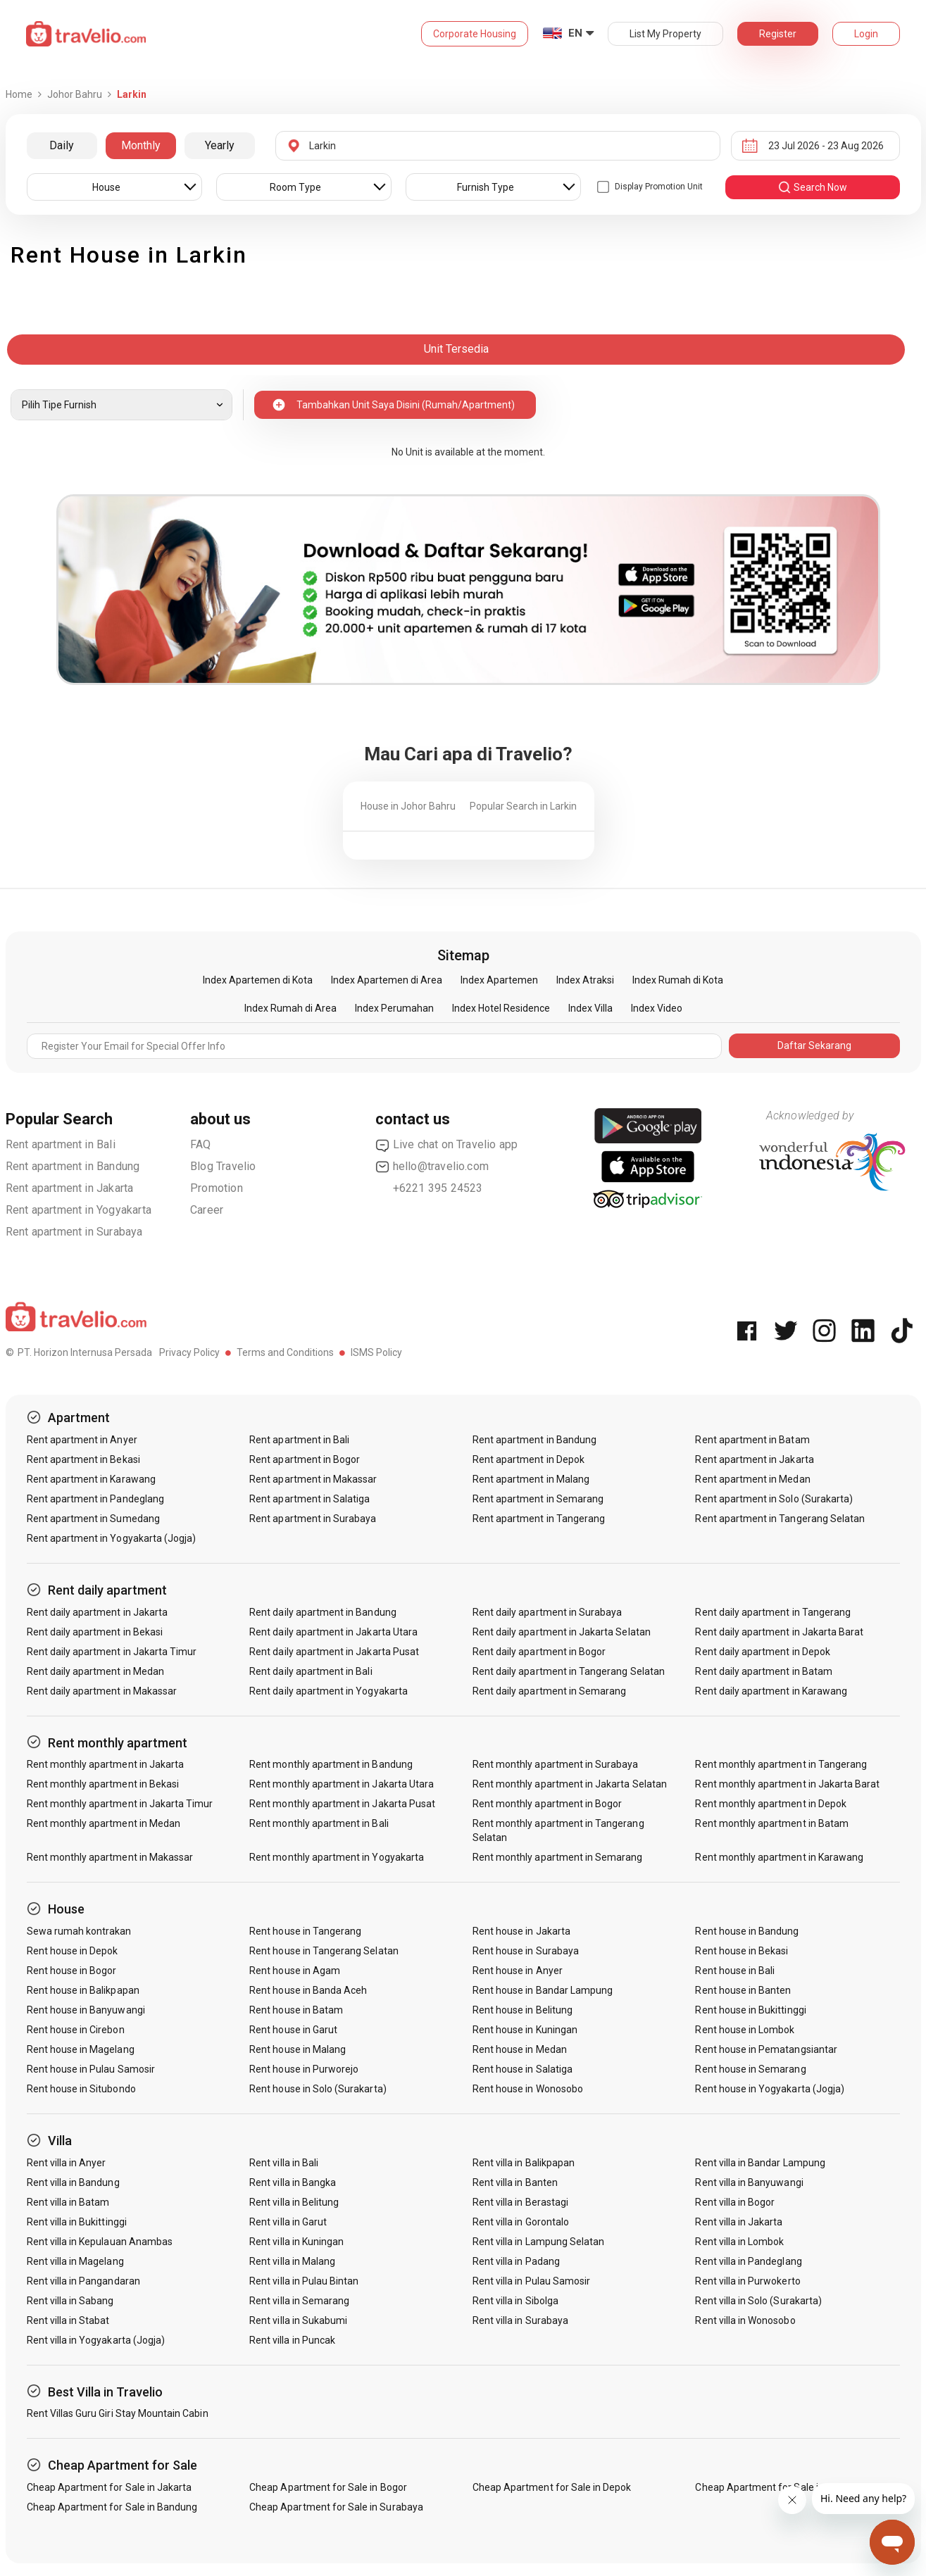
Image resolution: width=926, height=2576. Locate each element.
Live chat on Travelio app (446, 1145)
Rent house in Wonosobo (528, 2088)
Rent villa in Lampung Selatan (538, 2241)
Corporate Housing (474, 33)
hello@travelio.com (432, 1167)
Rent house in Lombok (744, 2029)
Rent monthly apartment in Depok (770, 1803)
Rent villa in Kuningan (296, 2241)
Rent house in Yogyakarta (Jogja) (769, 2088)
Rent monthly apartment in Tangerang (781, 1764)
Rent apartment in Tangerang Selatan (780, 1518)
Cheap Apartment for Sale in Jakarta (109, 2487)
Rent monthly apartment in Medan (104, 1823)
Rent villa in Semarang (299, 2300)
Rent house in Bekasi (741, 1950)
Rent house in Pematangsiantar (766, 2049)
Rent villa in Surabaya (520, 2320)
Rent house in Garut (293, 2029)
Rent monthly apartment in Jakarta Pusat (342, 1803)
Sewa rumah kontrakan (79, 1931)
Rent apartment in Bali (60, 1144)
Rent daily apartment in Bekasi (95, 1632)
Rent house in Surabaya (526, 1950)
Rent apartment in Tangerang (539, 1518)
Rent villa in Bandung (73, 2182)
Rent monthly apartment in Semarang (558, 1857)
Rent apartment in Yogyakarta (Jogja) (111, 1538)
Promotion (216, 1188)
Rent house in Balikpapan (83, 1990)
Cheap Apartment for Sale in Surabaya (336, 2507)
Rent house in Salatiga (523, 2069)
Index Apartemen (499, 980)
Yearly (219, 145)
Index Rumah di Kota (677, 980)
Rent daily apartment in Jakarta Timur (112, 1651)
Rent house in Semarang (750, 2069)
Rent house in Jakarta (521, 1931)
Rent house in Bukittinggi (750, 2010)
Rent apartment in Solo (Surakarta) (774, 1498)
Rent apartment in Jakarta (70, 1188)
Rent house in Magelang (80, 2049)
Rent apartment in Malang (531, 1479)
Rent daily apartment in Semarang (550, 1691)
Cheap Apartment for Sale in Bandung (112, 2507)
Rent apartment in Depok (528, 1459)
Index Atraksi (585, 980)
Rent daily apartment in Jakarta (97, 1612)
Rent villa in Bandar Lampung (760, 2162)
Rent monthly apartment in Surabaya (556, 1764)
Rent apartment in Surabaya (74, 1231)
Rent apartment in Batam (752, 1439)
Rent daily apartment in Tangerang (773, 1612)
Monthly (141, 145)
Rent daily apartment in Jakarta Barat (779, 1632)
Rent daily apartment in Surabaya (547, 1612)
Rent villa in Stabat (68, 2320)
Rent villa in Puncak (292, 2340)
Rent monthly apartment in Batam (772, 1823)
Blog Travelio (223, 1166)
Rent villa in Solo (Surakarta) (758, 2300)
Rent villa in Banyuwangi (749, 2182)
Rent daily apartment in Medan (95, 1671)
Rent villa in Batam (68, 2202)
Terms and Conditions (285, 1352)
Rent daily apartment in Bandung (322, 1612)
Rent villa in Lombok (739, 2241)
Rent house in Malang (297, 2049)
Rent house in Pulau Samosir (91, 2069)
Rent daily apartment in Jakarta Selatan (562, 1632)
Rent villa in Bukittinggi (77, 2222)
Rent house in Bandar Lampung (543, 1990)
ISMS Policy (376, 1352)
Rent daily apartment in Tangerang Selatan (569, 1671)
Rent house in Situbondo (81, 2088)
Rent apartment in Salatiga (309, 1498)
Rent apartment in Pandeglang (95, 1498)
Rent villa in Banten (515, 2182)
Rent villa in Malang (292, 2261)
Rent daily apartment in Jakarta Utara (333, 1632)
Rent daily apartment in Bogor (539, 1651)
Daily (61, 145)
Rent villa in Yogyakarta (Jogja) (96, 2340)
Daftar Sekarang (814, 1045)
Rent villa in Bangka (292, 2182)
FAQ (200, 1144)
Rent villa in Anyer (66, 2162)
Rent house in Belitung (523, 2010)
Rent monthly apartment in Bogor (547, 1803)
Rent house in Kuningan (525, 2029)
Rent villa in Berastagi (520, 2202)
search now (812, 187)
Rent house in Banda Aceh (308, 1990)
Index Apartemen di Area (386, 980)
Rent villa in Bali (283, 2162)
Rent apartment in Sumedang (93, 1518)
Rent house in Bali (735, 1970)
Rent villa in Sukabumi (298, 2320)
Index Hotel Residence (501, 1008)
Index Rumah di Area (290, 1008)
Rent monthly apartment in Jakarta (105, 1764)
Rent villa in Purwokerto (747, 2281)
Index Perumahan (394, 1008)
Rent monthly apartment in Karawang (779, 1857)
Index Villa (590, 1008)
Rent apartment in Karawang (91, 1479)
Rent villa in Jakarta (738, 2222)
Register (777, 33)
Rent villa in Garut (288, 2222)
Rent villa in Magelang (75, 2261)
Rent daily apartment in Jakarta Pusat (334, 1651)
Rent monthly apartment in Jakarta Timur (120, 1803)
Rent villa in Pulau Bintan (303, 2281)
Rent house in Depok (72, 1950)
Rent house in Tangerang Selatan (324, 1950)
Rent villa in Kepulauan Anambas (100, 2241)
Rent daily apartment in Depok (762, 1651)
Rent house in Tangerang (305, 1931)
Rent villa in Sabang (70, 2300)
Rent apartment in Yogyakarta (79, 1210)
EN (575, 33)
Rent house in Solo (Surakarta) (318, 2088)
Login (866, 33)
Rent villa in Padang (516, 2261)
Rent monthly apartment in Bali (319, 1823)
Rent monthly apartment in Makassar (110, 1857)
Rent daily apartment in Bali (310, 1671)
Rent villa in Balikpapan (524, 2162)
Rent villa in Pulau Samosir (531, 2281)
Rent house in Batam (296, 2010)
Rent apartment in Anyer (82, 1439)
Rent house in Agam (294, 1970)
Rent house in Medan (520, 2049)
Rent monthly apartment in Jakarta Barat (787, 1784)
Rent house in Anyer (518, 1970)
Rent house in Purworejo (303, 2069)
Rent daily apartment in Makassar (102, 1691)
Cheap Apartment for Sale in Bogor (328, 2487)
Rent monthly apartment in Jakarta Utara (341, 1784)
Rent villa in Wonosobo (745, 2320)
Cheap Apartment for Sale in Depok (552, 2487)
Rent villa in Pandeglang (748, 2261)
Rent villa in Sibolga (515, 2300)
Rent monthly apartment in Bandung (331, 1764)
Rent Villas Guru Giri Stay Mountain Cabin (117, 2413)
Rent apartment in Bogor (304, 1459)
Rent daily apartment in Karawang (771, 1691)
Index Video (656, 1008)
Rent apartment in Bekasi (83, 1459)
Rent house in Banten (743, 1990)
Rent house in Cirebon (76, 2029)
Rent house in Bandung (747, 1931)
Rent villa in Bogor (735, 2202)
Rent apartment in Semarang (538, 1498)
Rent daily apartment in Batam (763, 1671)
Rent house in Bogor (72, 1970)
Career (206, 1210)
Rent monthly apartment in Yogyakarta (336, 1857)
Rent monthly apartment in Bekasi (103, 1784)
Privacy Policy (189, 1352)
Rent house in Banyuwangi (86, 2010)
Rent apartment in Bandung (73, 1166)
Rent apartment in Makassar (313, 1479)
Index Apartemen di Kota (258, 980)
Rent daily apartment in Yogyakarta (328, 1691)
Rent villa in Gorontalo (521, 2222)
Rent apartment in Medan (752, 1479)
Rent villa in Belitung (294, 2202)
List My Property (665, 33)
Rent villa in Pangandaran (83, 2281)
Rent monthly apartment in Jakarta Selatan (570, 1784)
